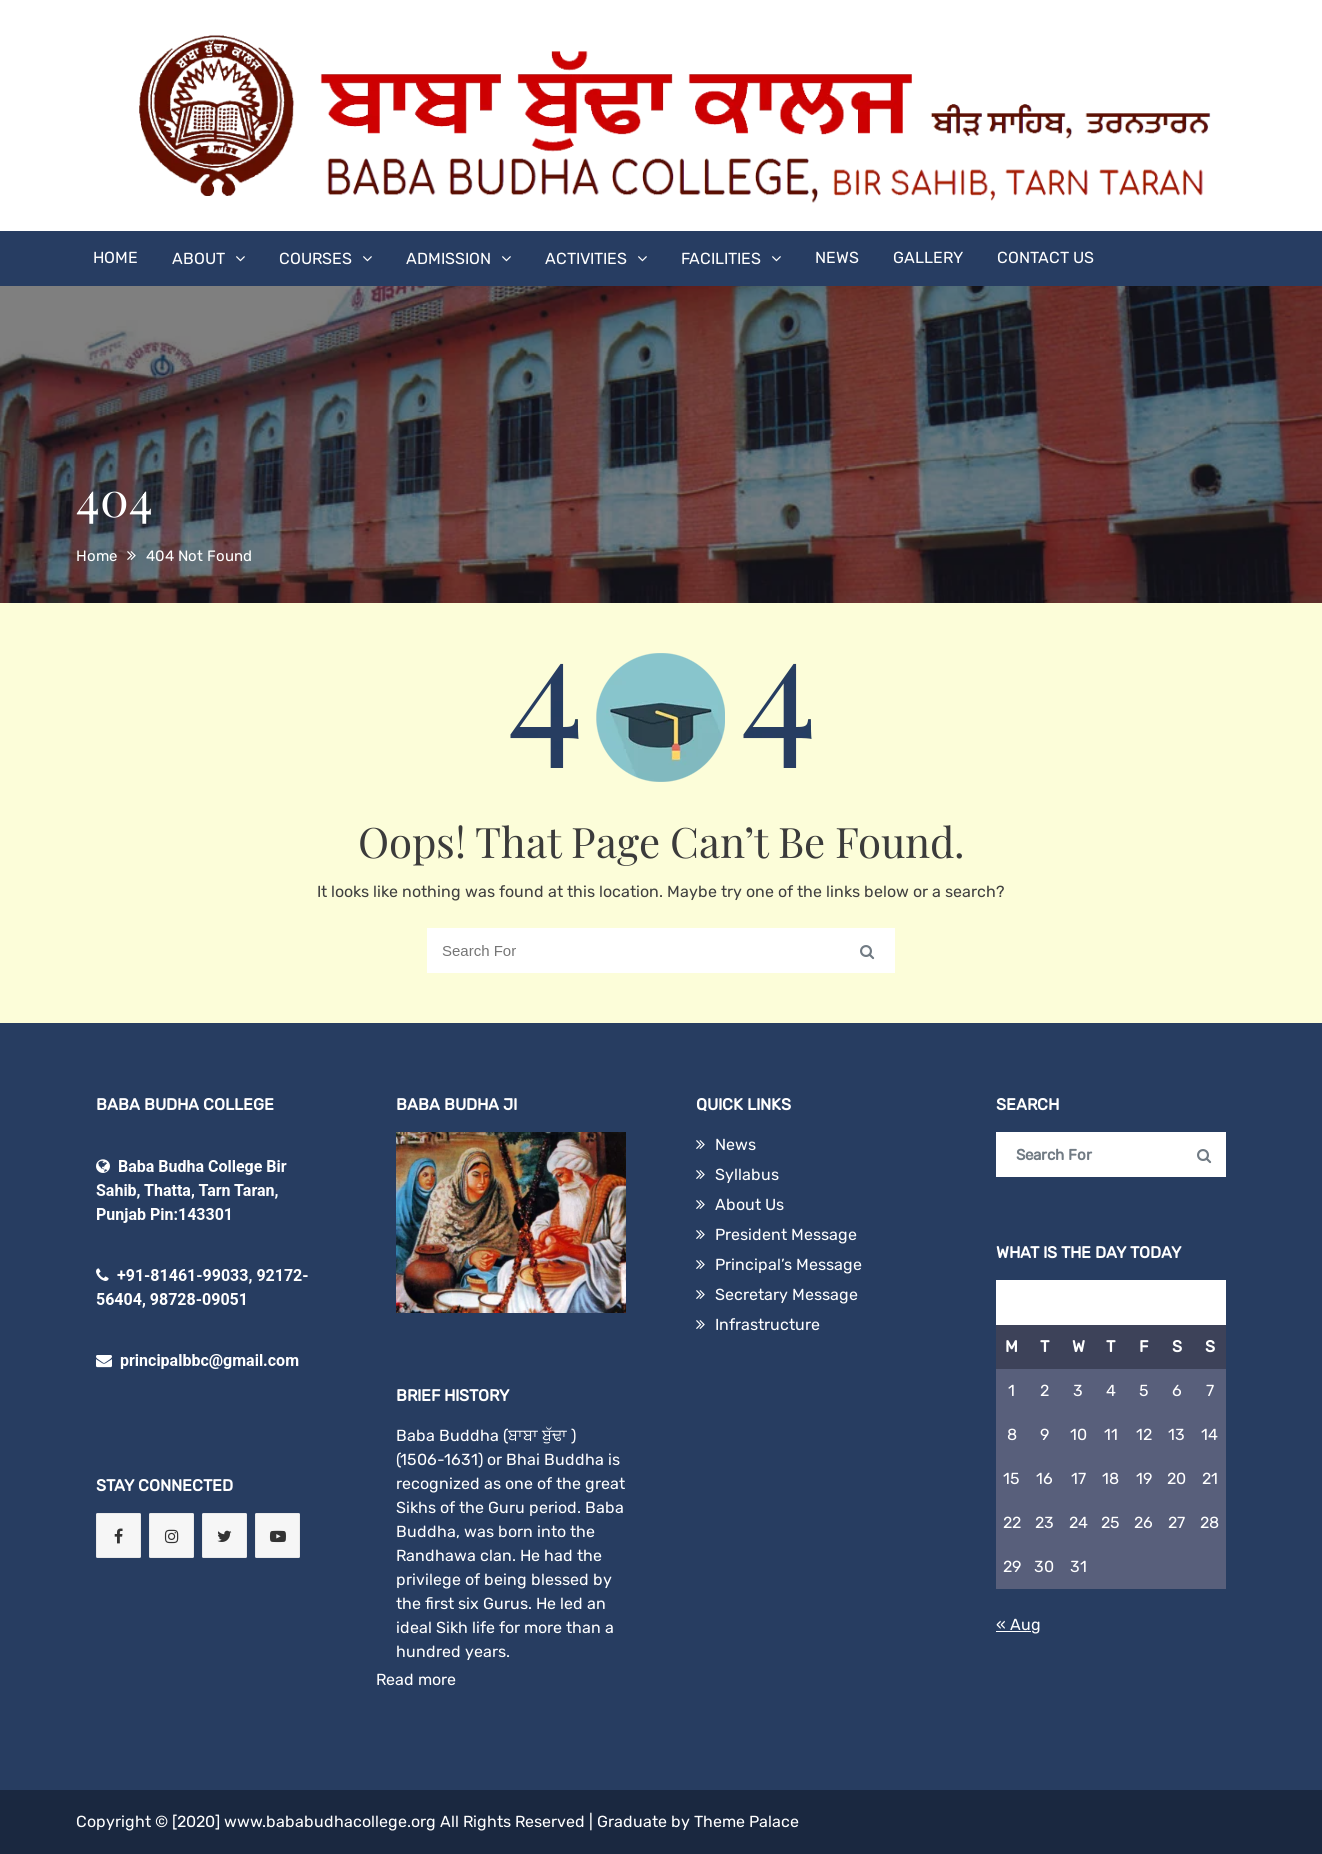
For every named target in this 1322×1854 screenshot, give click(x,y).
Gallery (928, 257)
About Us (749, 1204)
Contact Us (1045, 257)
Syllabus (747, 1174)
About (198, 258)
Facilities (721, 258)
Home (115, 257)
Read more (416, 1679)
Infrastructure (767, 1324)
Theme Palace (746, 1821)
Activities (586, 258)
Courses (315, 258)
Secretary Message (786, 1294)
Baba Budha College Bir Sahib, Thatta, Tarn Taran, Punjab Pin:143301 (191, 1190)
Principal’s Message (788, 1264)
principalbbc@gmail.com (197, 1360)
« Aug (1018, 1624)
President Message (786, 1234)
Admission (448, 258)
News (837, 257)
